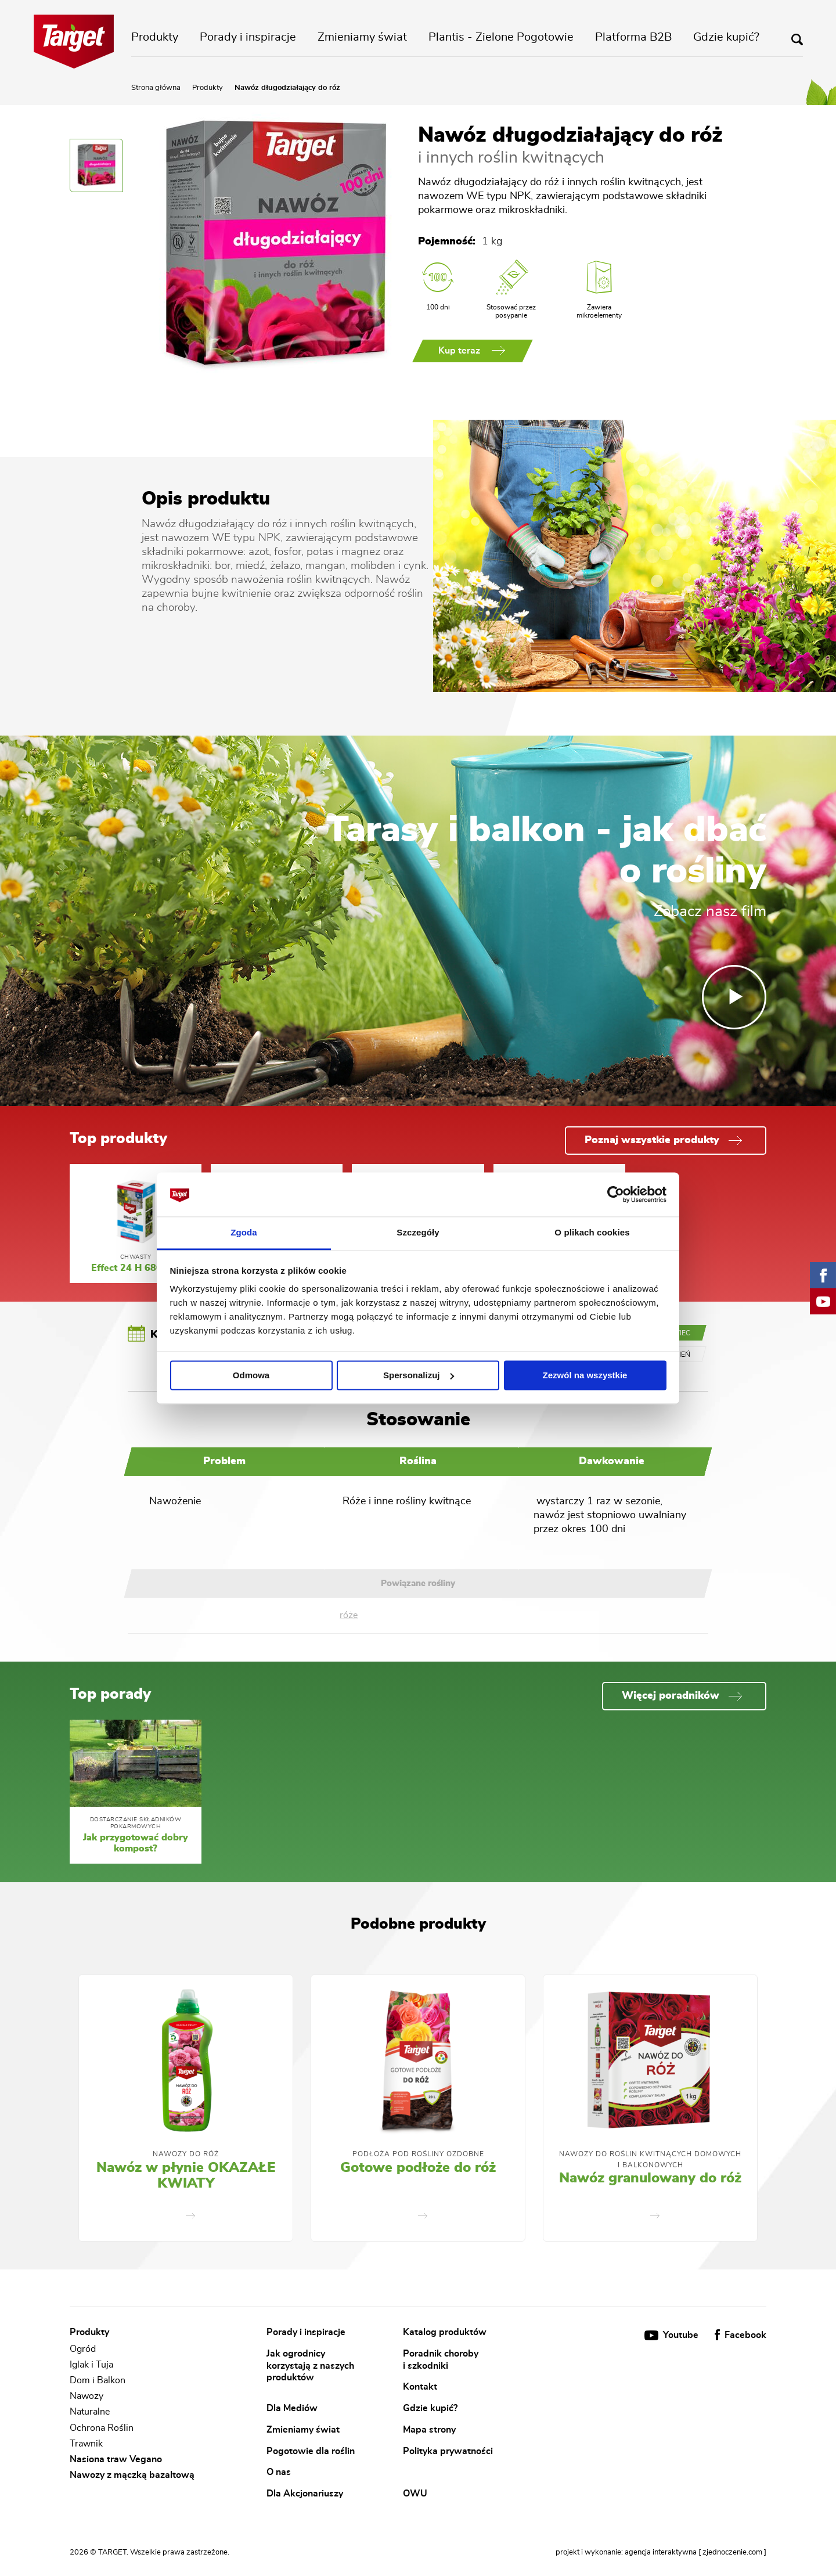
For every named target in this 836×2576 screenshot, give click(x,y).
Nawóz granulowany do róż (650, 2178)
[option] (185, 2108)
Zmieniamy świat (362, 37)
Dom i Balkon (97, 2380)
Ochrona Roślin (102, 2428)
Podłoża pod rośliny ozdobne (418, 2153)
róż (279, 523)
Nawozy (86, 2396)
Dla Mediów (292, 2408)
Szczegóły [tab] (418, 1233)
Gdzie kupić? (726, 37)
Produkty (154, 37)
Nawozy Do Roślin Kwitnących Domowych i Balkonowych (650, 2159)
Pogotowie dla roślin (310, 2450)
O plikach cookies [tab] (591, 1233)
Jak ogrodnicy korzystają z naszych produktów (310, 2365)
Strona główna (156, 88)
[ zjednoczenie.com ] (732, 2552)
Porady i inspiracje (248, 37)
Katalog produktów (445, 2332)
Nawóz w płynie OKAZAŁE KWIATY (185, 2176)
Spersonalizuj (418, 1375)
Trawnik (86, 2443)
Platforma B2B (633, 37)
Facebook (740, 2335)
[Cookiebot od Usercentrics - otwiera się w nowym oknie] (615, 1194)
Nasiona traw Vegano (116, 2459)
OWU (415, 2493)
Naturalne (90, 2412)
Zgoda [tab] (243, 1233)
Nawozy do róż (186, 2153)
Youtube (672, 2335)
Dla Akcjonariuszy (304, 2493)
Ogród (83, 2349)
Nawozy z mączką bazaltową (132, 2475)
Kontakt (420, 2386)
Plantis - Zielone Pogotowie (501, 37)
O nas (278, 2472)
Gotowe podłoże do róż (418, 2168)
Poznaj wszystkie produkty (663, 1140)
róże (349, 1615)
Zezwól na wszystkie (585, 1375)
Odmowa (251, 1375)
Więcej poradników (682, 1696)
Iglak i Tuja (91, 2364)
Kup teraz (471, 350)
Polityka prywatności (448, 2450)
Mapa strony (429, 2429)
